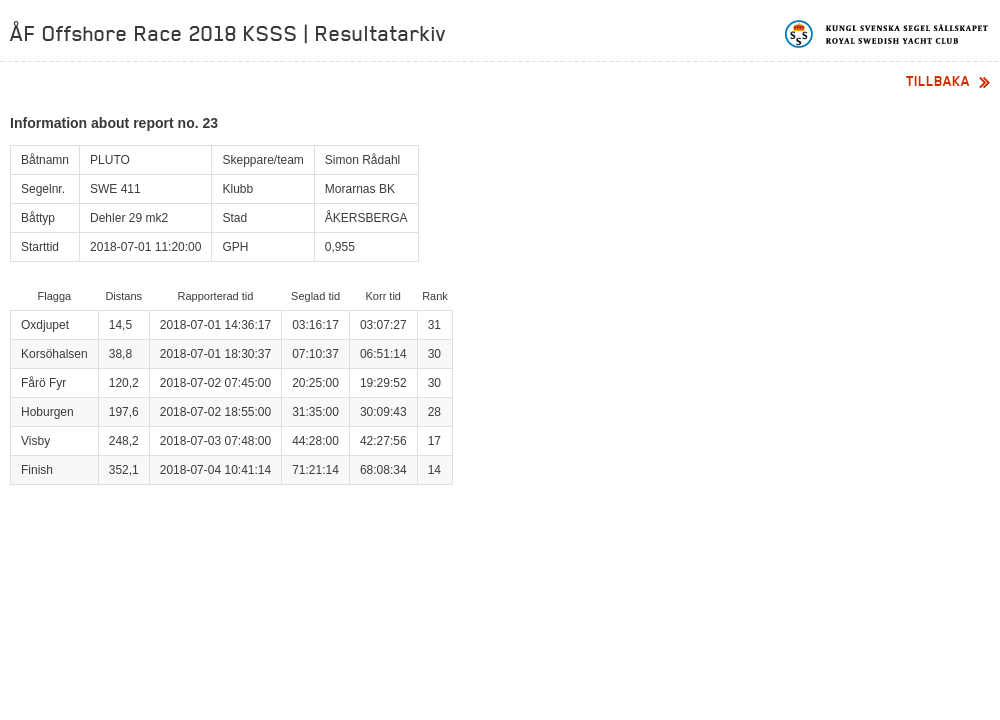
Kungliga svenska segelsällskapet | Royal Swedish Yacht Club (887, 34)
